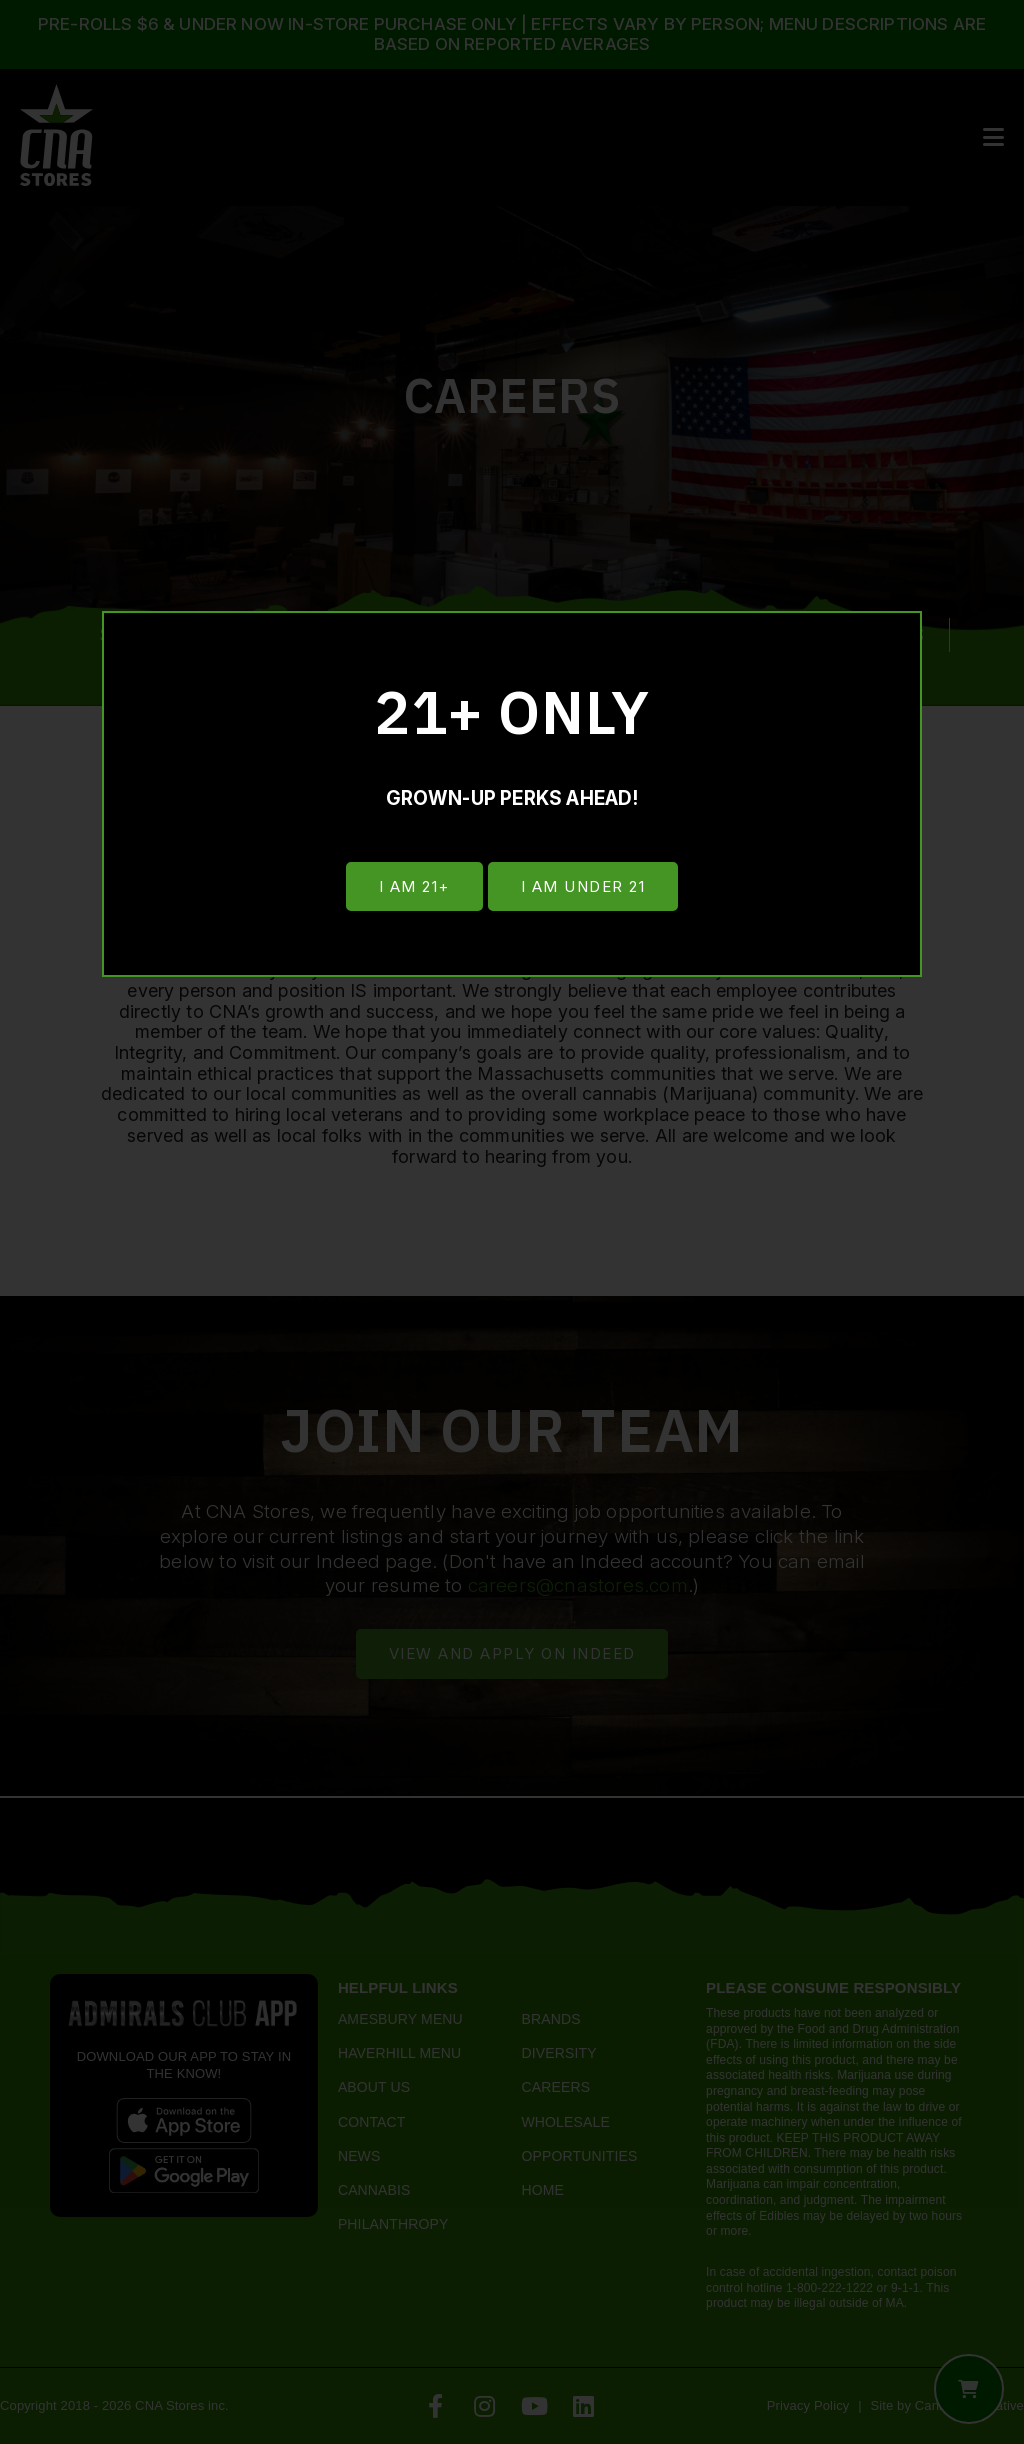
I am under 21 (584, 887)
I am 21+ (412, 887)
